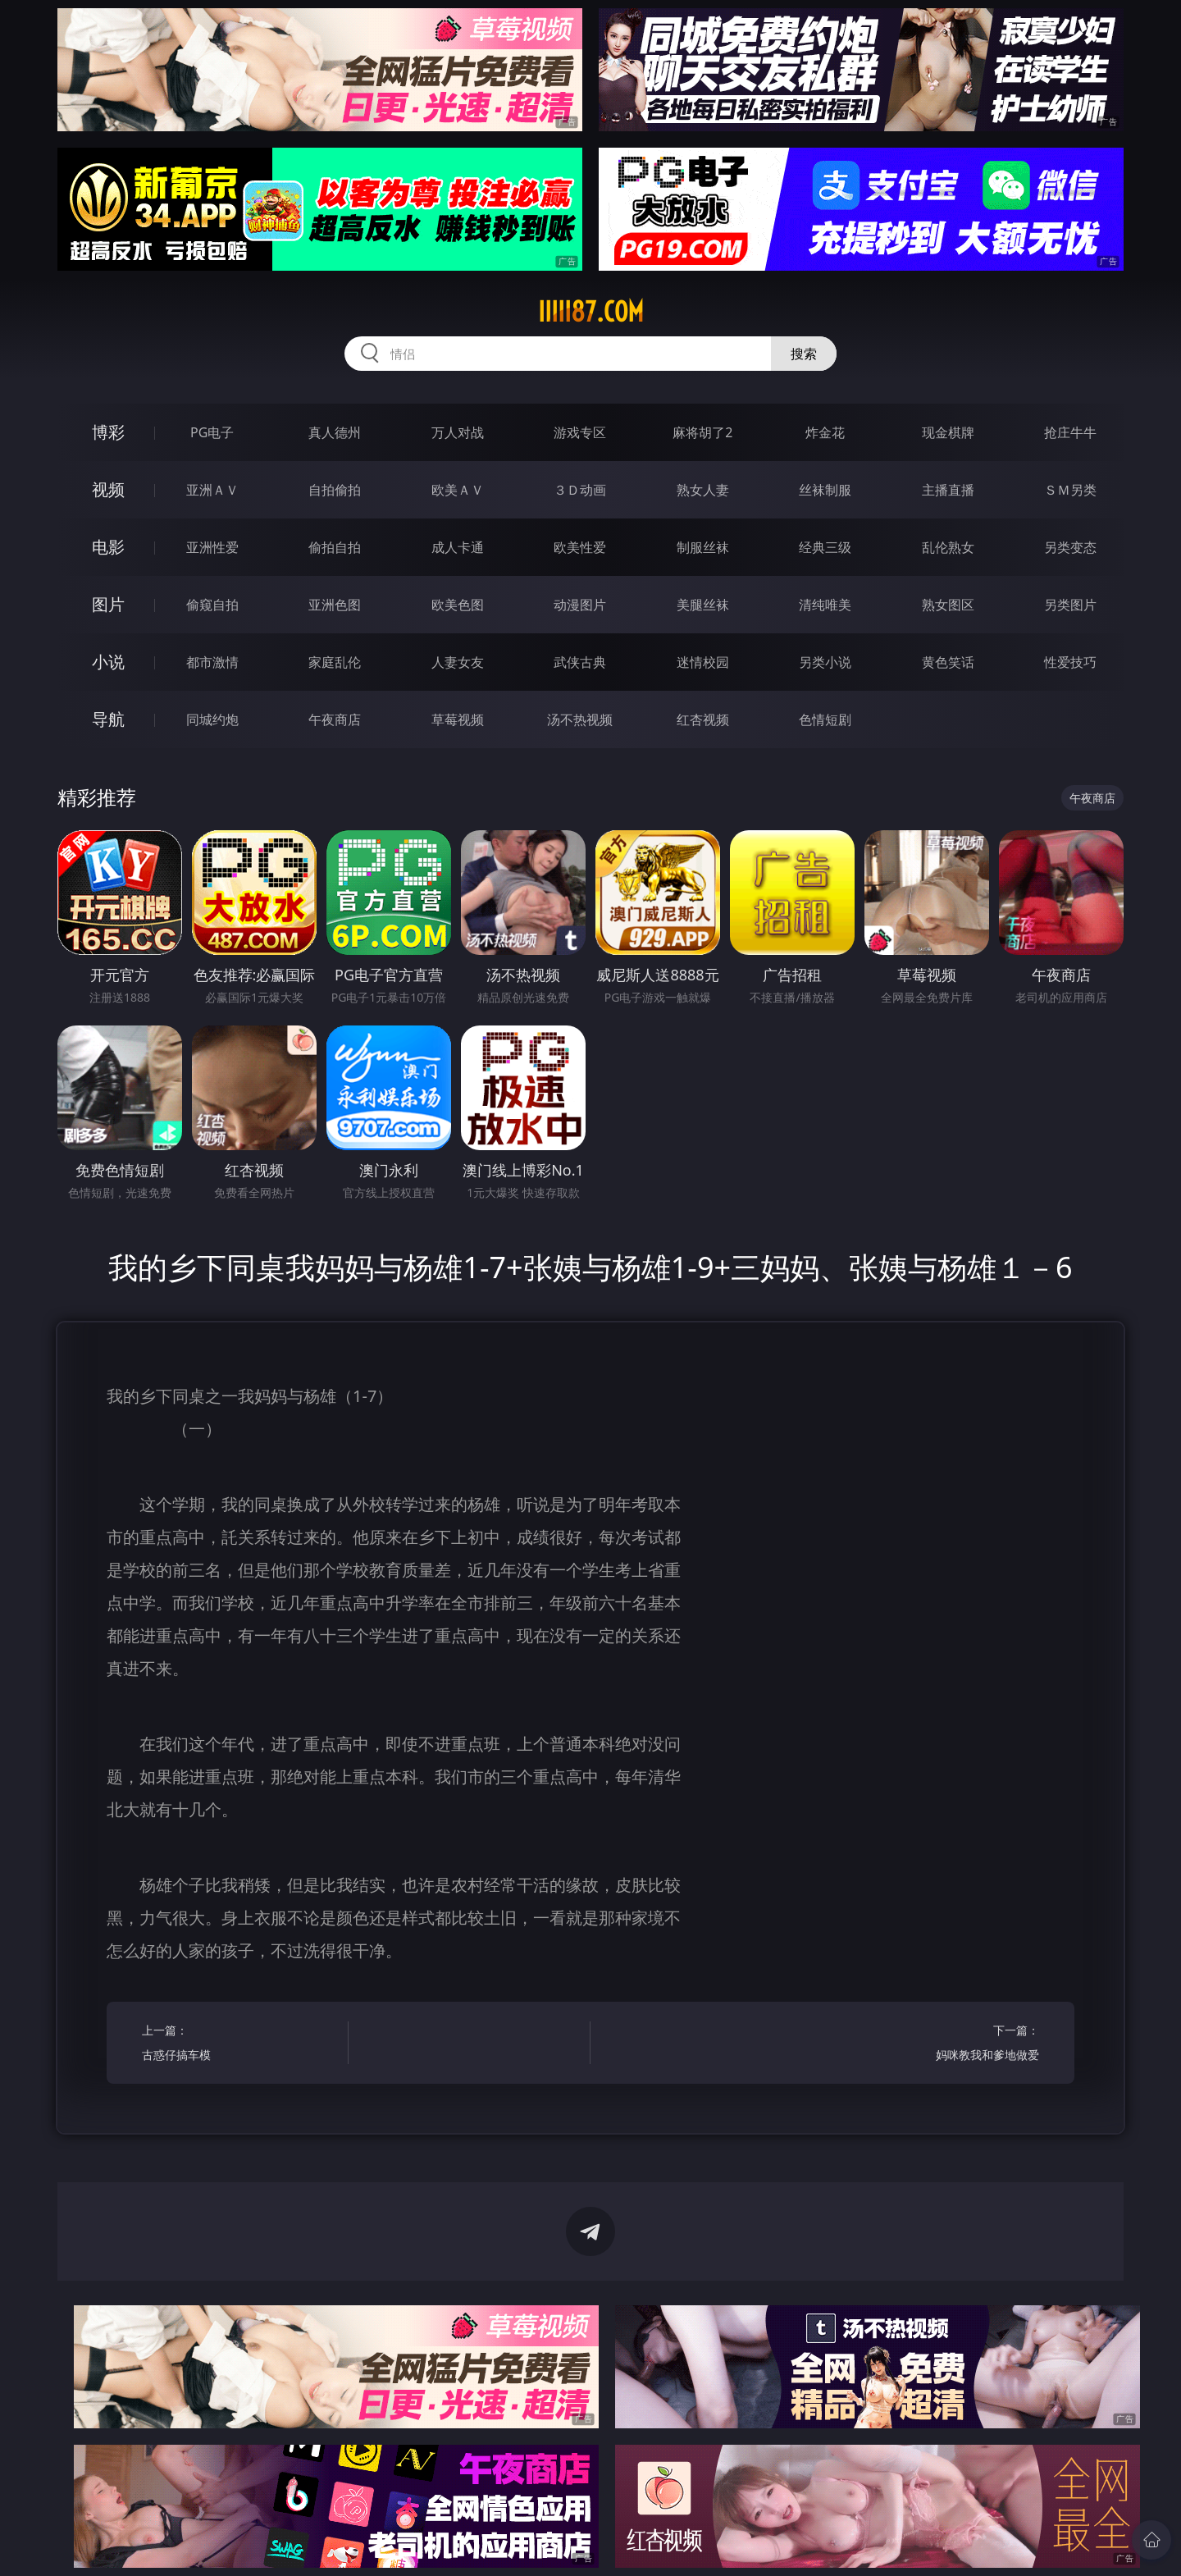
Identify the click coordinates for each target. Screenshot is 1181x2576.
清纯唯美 (825, 605)
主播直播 (948, 490)
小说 (108, 662)
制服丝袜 (703, 547)
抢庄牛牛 (1070, 432)
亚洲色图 (334, 605)
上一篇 (240, 2044)
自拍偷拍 (334, 490)
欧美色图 (457, 605)
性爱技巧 (1070, 662)
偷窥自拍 (212, 605)
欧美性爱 (580, 547)
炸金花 (825, 432)
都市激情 (212, 662)
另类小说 (825, 662)
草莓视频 (457, 719)
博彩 (108, 432)
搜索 (804, 354)
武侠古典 (580, 662)
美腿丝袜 (703, 605)
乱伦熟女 (948, 547)
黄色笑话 (948, 662)
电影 (108, 547)
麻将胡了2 (702, 432)
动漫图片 (580, 605)
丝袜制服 (825, 490)
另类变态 (1070, 547)
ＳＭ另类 (1070, 490)
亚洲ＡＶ (212, 490)
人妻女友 (457, 662)
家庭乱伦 (334, 662)
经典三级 (825, 547)
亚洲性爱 (212, 547)
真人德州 (334, 432)
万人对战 (457, 432)
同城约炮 (212, 719)
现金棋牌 (948, 432)
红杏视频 (703, 719)
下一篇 (941, 2044)
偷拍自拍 (334, 547)
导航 (108, 719)
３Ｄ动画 (580, 490)
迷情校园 (703, 662)
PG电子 (212, 432)
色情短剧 (825, 719)
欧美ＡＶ (457, 490)
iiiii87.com (591, 311)
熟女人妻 (703, 490)
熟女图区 (948, 605)
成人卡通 (457, 547)
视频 (108, 489)
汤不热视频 (580, 719)
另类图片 (1070, 605)
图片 (108, 604)
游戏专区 (580, 432)
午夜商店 (334, 719)
